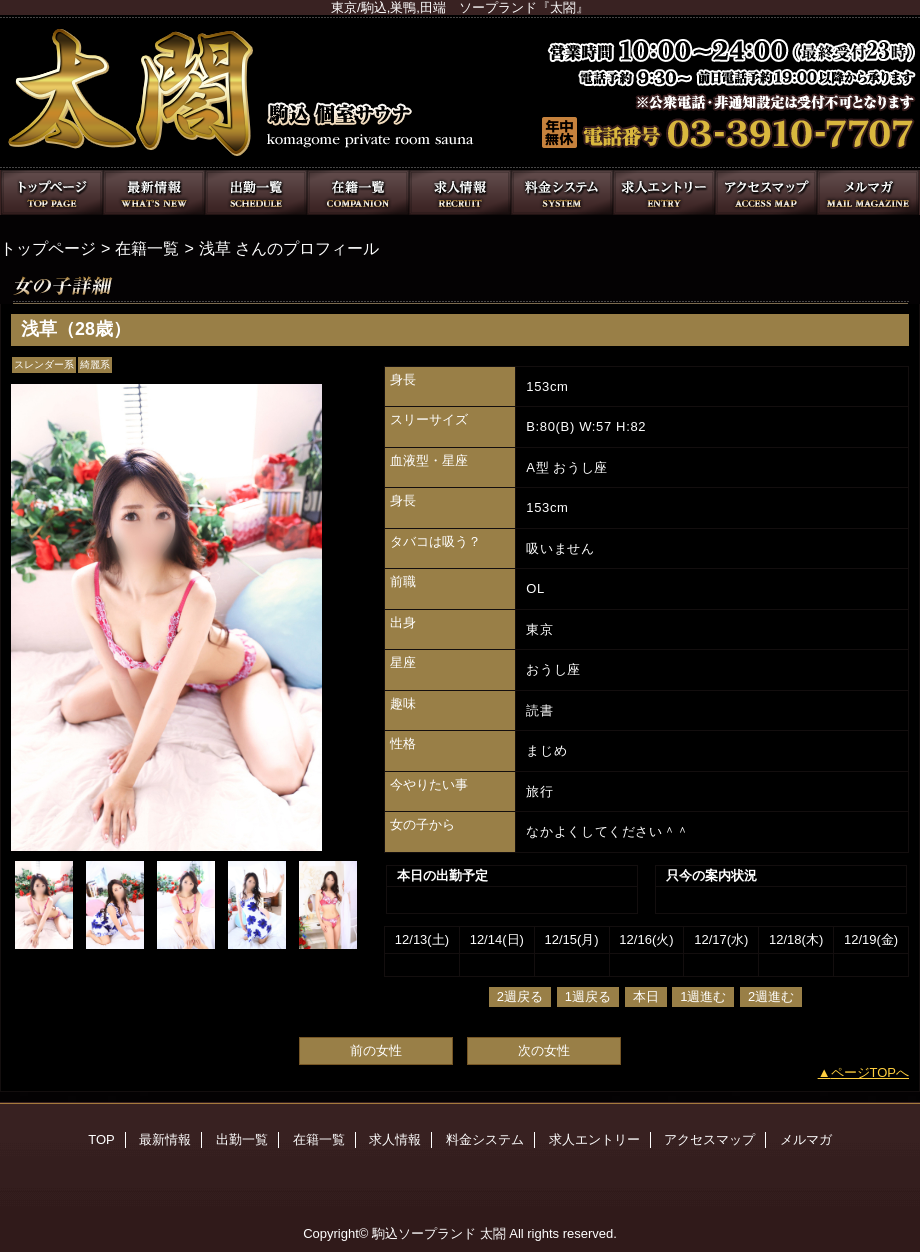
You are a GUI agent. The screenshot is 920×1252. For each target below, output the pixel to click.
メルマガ (868, 192)
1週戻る (588, 996)
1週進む (703, 996)
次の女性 (544, 1050)
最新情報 (154, 192)
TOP (52, 192)
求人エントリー (664, 192)
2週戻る (520, 996)
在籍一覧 (358, 192)
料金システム (562, 192)
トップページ (48, 248)
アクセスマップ (766, 192)
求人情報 (460, 192)
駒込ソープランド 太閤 (439, 1233)
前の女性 (376, 1050)
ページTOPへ (870, 1072)
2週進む (771, 996)
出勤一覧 (256, 192)
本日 (646, 996)
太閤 (460, 92)
